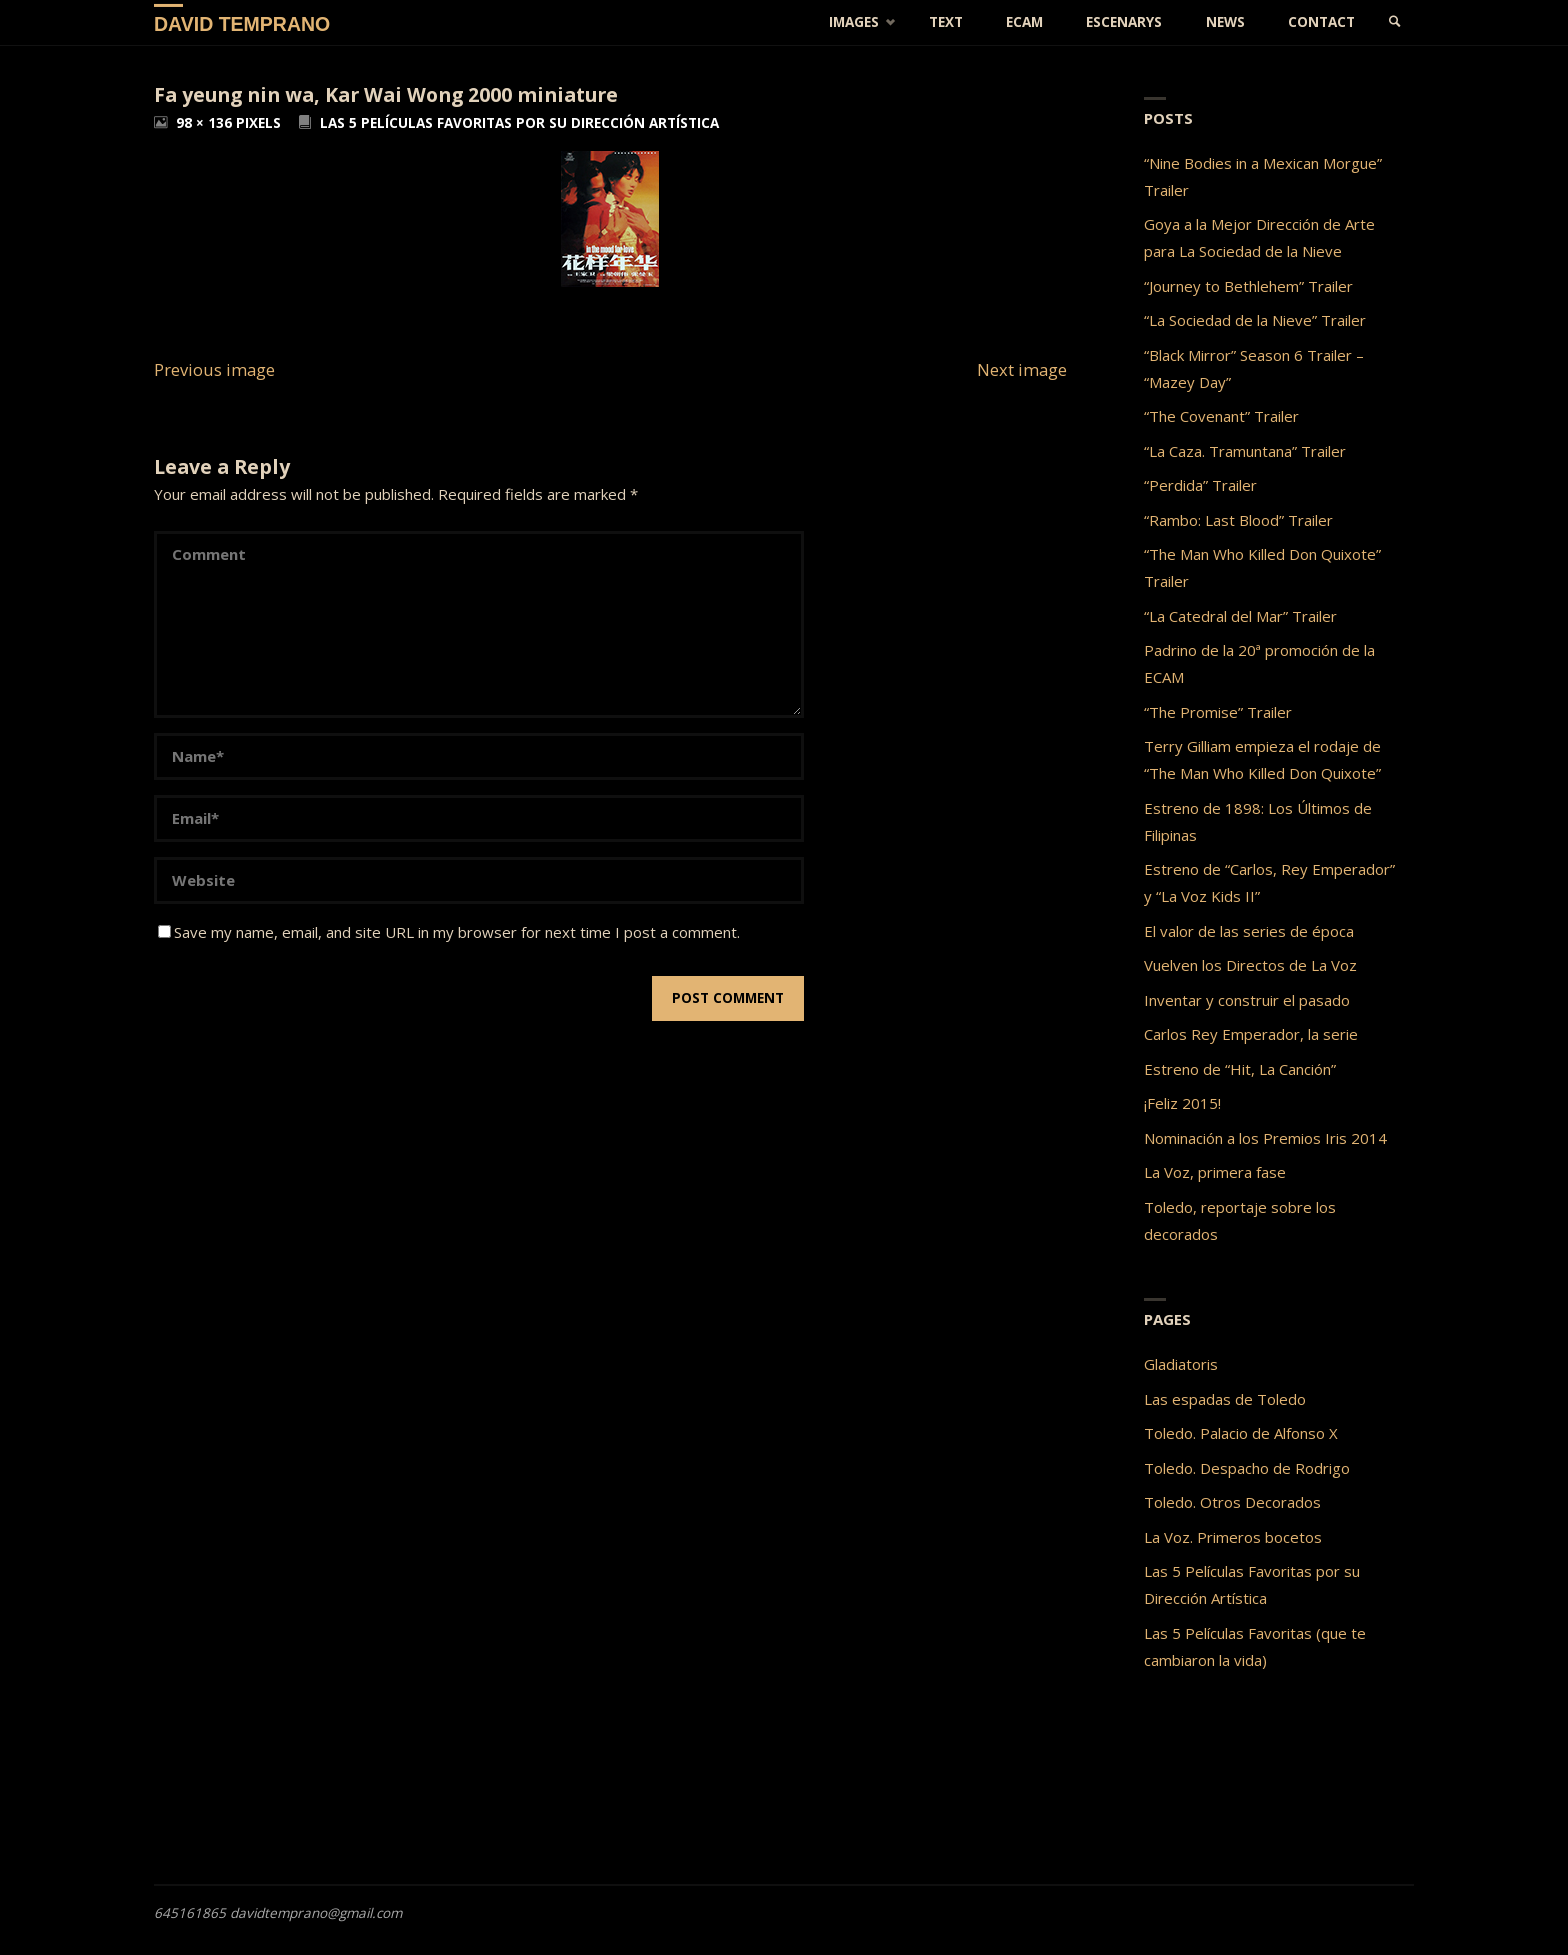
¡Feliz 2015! (1182, 1103)
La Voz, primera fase (1215, 1172)
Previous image (214, 369)
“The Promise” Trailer (1218, 712)
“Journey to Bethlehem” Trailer (1248, 286)
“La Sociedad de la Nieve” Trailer (1255, 320)
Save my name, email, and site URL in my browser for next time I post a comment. (449, 932)
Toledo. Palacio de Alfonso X (1241, 1433)
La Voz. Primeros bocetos (1233, 1537)
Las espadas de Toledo (1225, 1399)
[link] (1395, 22)
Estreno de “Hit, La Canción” (1240, 1069)
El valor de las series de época (1249, 931)
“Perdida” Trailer (1200, 485)
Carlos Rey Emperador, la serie (1251, 1034)
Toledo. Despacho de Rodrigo (1247, 1468)
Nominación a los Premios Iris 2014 (1265, 1138)
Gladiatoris (1181, 1364)
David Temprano (242, 23)
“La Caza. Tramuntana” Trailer (1245, 451)
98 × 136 (206, 123)
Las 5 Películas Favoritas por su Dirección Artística (519, 123)
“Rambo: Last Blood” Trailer (1238, 520)
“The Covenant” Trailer (1221, 416)
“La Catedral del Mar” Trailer (1240, 616)
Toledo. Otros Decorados (1232, 1502)
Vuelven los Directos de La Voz (1250, 965)
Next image (1022, 369)
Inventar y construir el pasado (1247, 1000)
